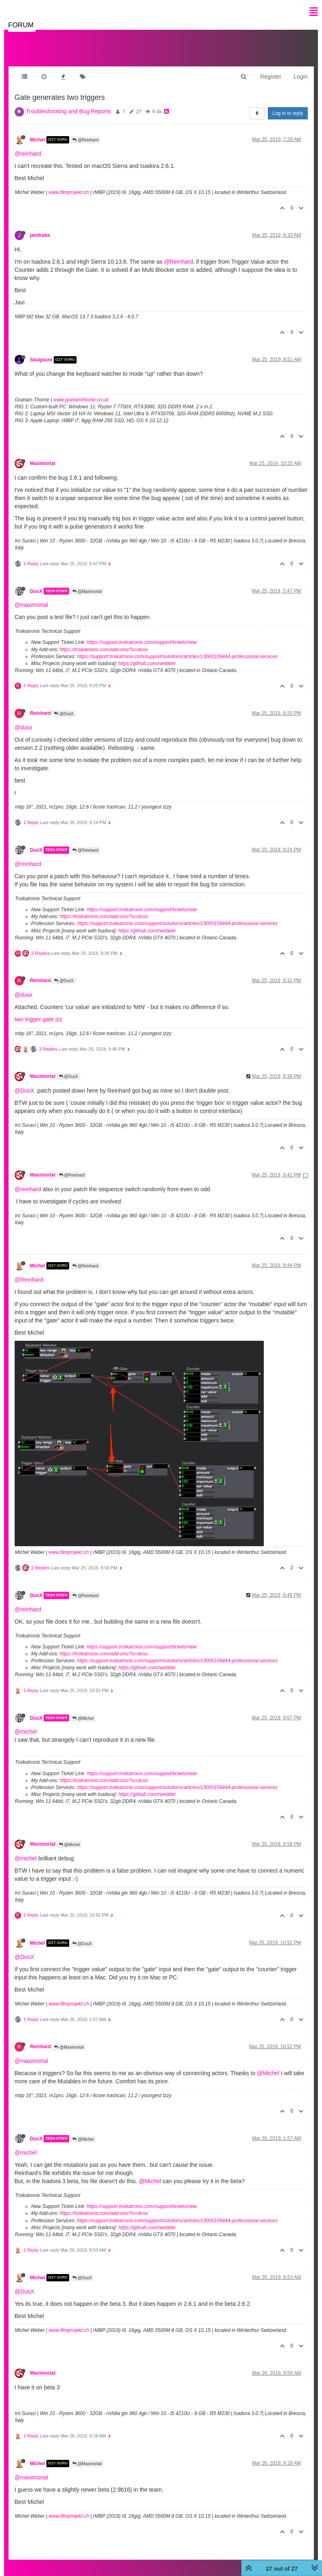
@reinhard (28, 145)
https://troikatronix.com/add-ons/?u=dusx (104, 641)
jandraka (40, 227)
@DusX (63, 705)
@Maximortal (87, 583)
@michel (26, 1723)
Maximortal (43, 455)
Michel (37, 131)
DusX (36, 583)
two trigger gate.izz (39, 1011)
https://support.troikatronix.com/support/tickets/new (142, 634)
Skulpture (41, 352)
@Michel (83, 1710)
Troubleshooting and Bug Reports (68, 103)
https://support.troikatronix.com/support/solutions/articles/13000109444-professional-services (177, 648)
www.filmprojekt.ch (68, 184)
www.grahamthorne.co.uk (80, 391)
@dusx (24, 719)
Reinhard (40, 705)
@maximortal (31, 596)
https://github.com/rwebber (147, 655)
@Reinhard (85, 132)
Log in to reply (287, 105)
